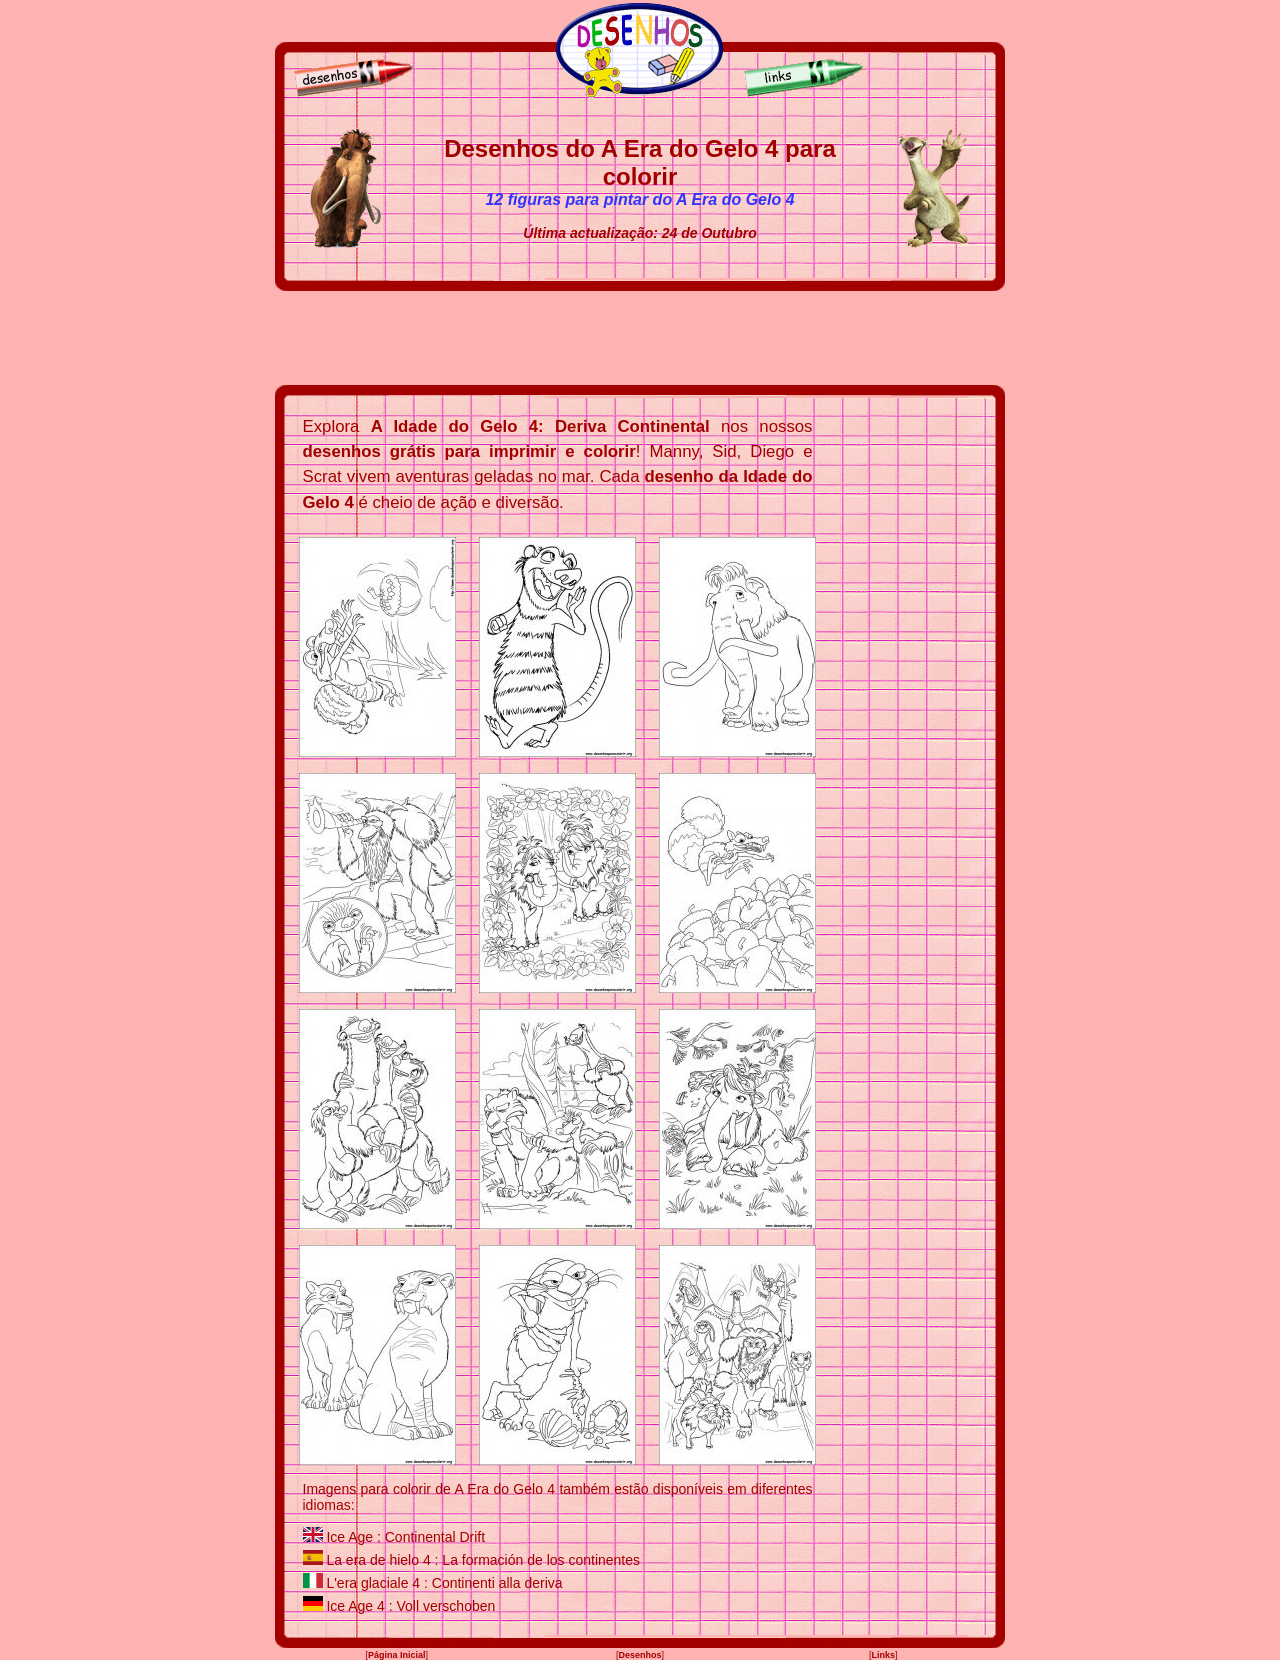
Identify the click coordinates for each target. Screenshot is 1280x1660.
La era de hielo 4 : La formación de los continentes (483, 1560)
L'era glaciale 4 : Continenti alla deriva (444, 1583)
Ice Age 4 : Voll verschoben (410, 1606)
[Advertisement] (640, 338)
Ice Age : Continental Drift (405, 1537)
